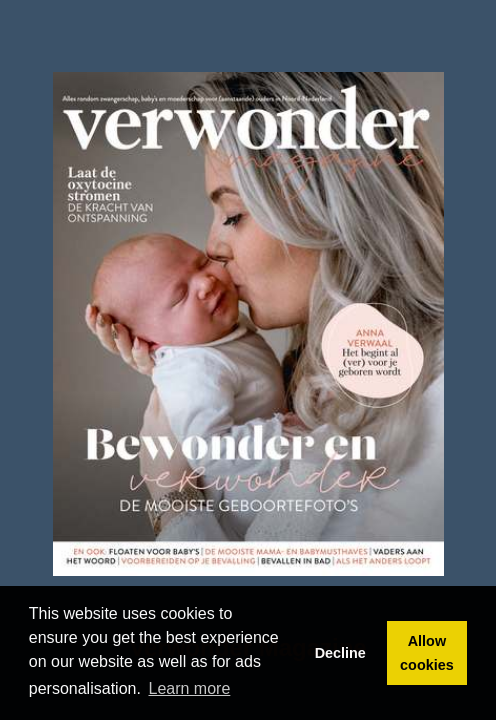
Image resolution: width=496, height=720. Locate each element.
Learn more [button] (190, 688)
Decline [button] (340, 653)
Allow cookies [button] (427, 653)
